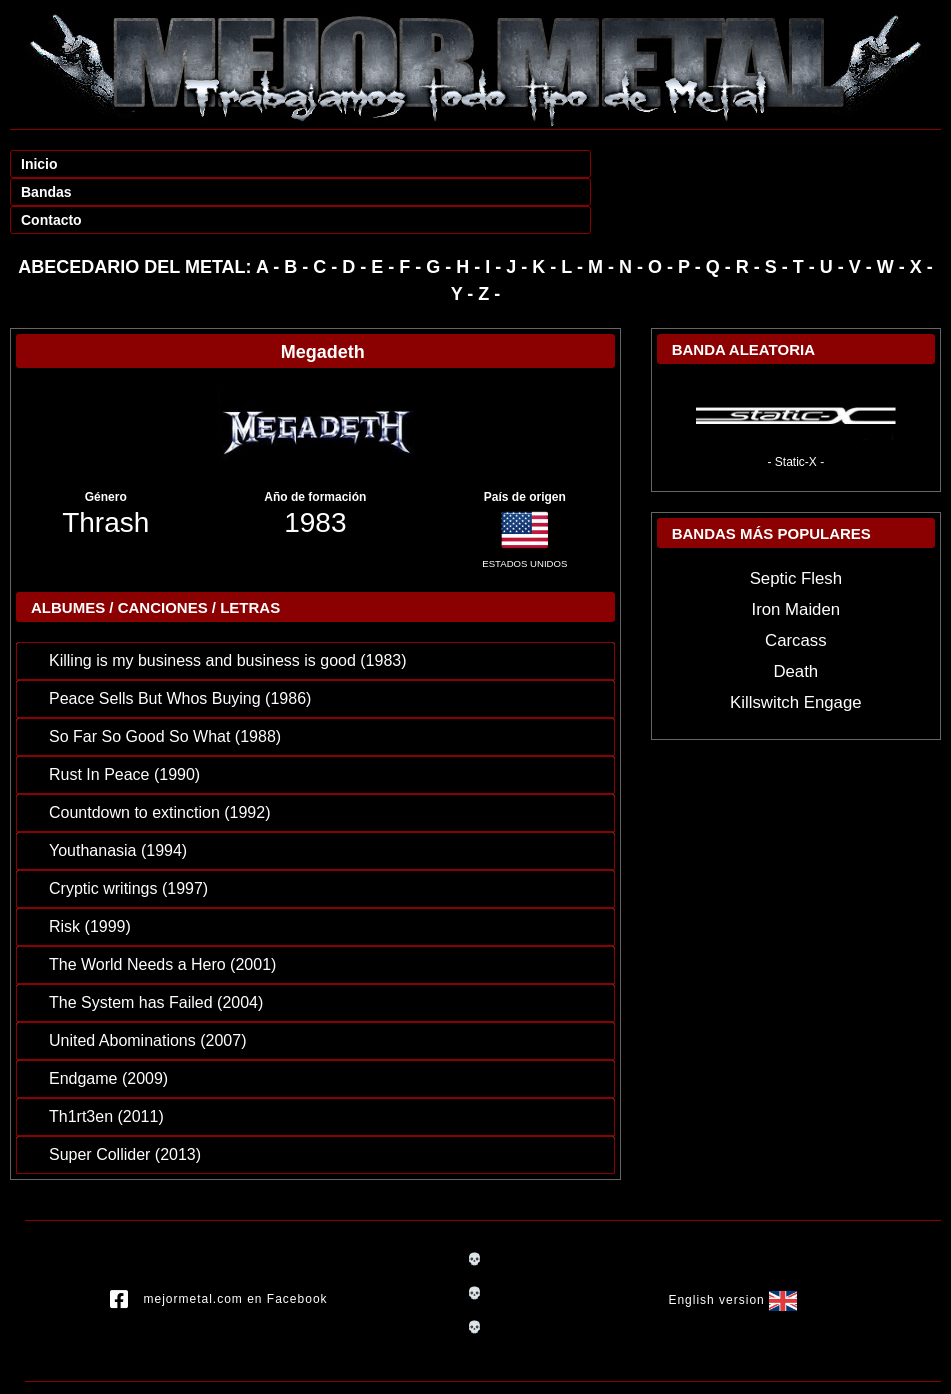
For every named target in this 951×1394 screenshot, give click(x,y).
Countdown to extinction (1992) (159, 756)
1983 (315, 466)
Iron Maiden (796, 553)
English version (732, 1245)
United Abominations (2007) (147, 984)
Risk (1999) (90, 870)
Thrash (105, 466)
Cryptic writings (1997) (128, 832)
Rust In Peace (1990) (124, 718)
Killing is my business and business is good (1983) (228, 604)
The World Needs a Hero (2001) (162, 908)
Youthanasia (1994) (118, 794)
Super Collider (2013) (125, 1098)
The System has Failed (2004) (156, 946)
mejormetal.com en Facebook (219, 1244)
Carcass (796, 584)
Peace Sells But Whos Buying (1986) (180, 642)
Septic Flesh (796, 522)
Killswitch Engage (796, 646)
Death (795, 615)
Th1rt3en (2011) (106, 1060)
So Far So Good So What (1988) (165, 680)
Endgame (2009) (108, 1022)
